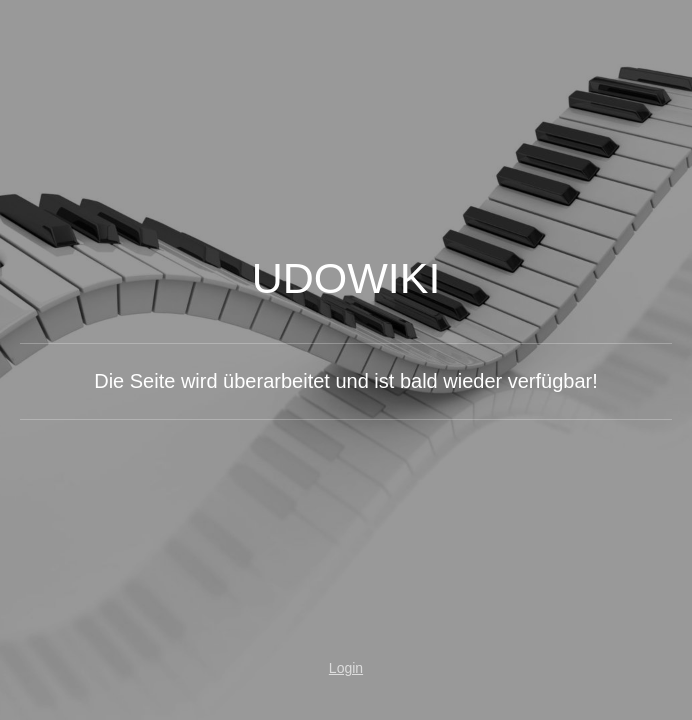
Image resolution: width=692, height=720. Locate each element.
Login (346, 668)
